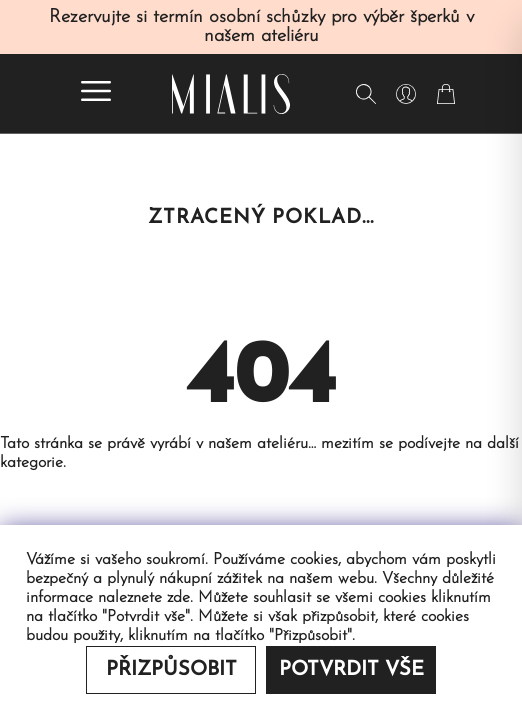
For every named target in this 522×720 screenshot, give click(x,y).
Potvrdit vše (351, 670)
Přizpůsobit (171, 670)
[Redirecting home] (231, 94)
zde (178, 598)
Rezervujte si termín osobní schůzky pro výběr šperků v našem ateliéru (261, 27)
